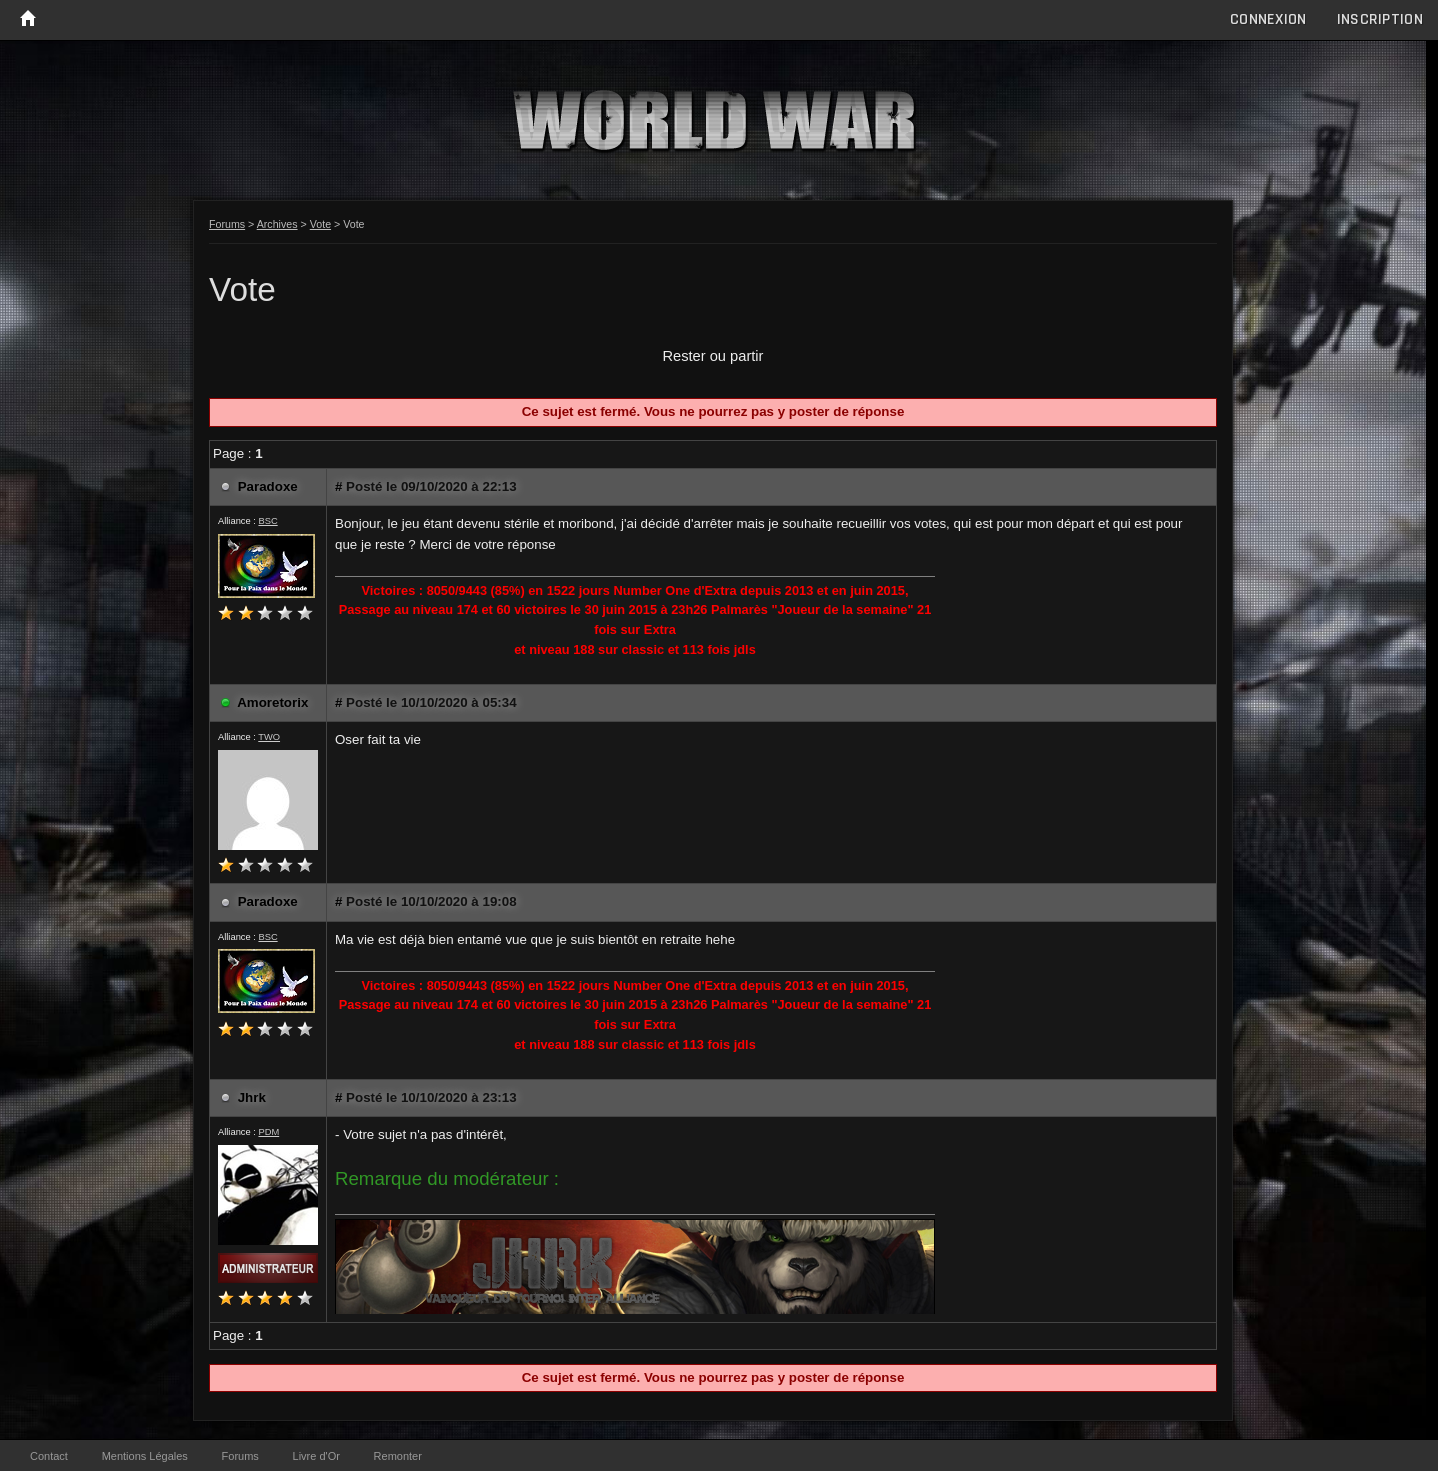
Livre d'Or (316, 1456)
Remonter (398, 1456)
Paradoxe (268, 486)
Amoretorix (272, 702)
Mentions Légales (145, 1456)
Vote (320, 224)
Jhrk (252, 1097)
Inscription (1380, 19)
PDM (268, 1132)
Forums (227, 224)
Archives (277, 224)
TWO (269, 737)
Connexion (1268, 19)
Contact (49, 1456)
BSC (267, 521)
